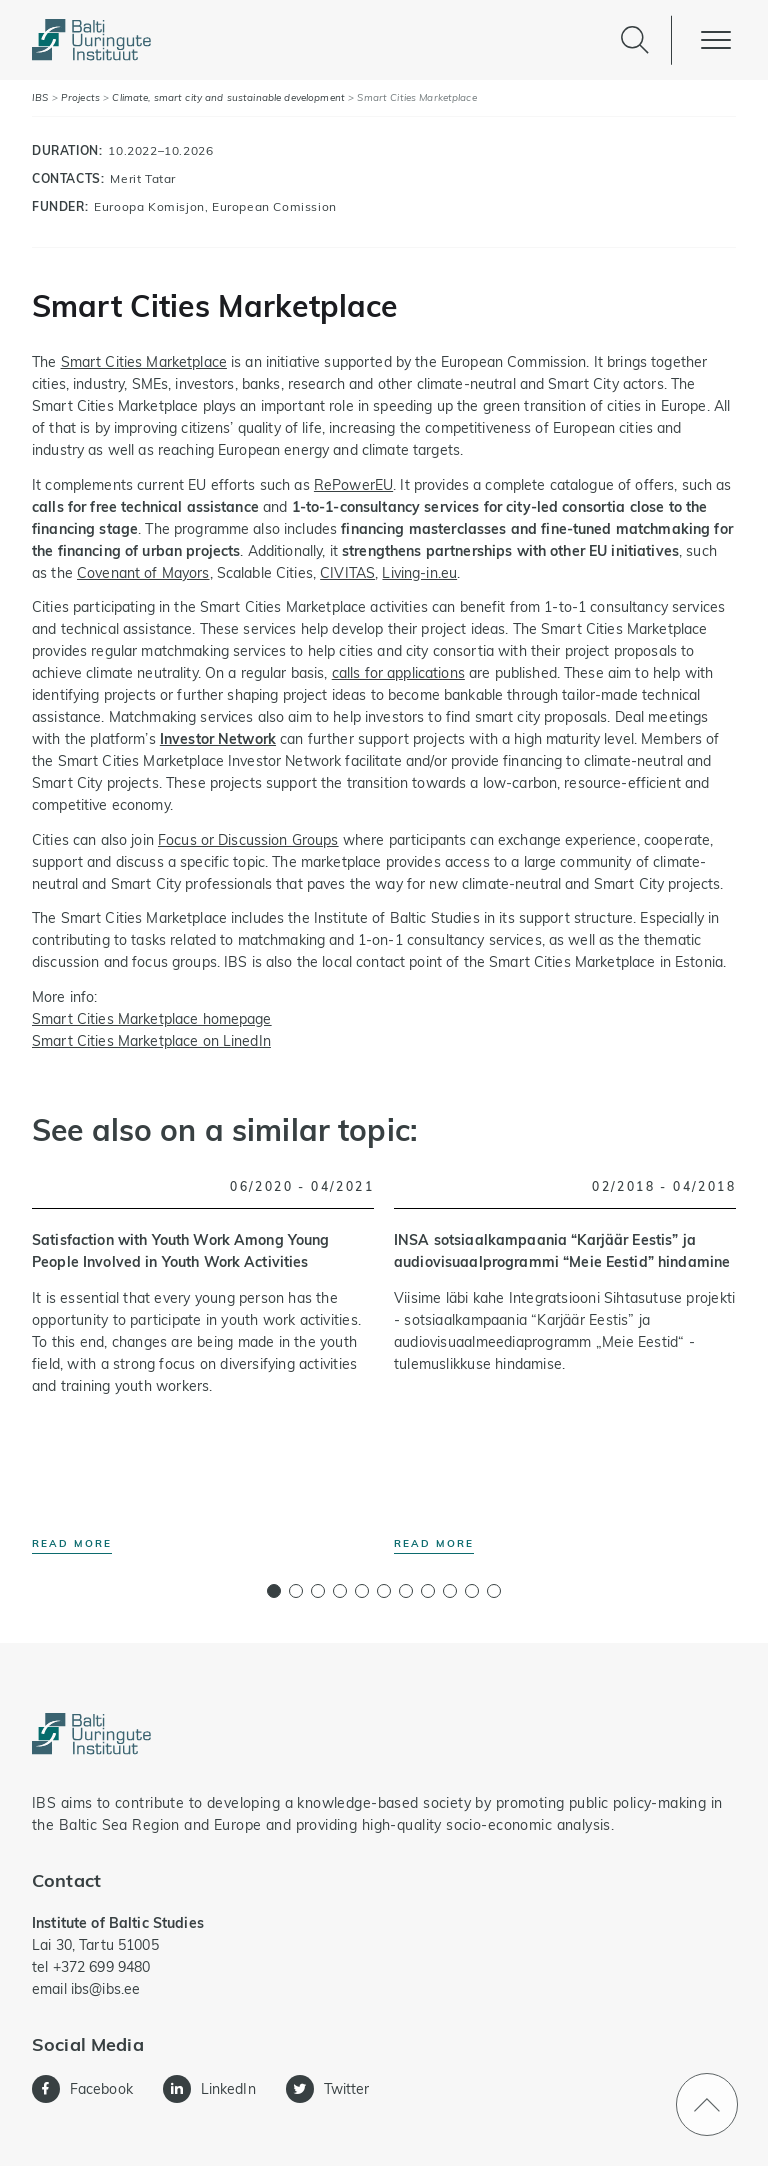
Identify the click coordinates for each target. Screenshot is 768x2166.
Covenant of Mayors (143, 573)
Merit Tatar (143, 178)
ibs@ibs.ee (105, 1989)
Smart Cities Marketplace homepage (152, 1019)
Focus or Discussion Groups (248, 840)
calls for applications (398, 673)
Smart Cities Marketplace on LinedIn (151, 1041)
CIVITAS (347, 573)
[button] (274, 1591)
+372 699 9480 (102, 1967)
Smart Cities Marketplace (144, 362)
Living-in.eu (419, 573)
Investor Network (218, 739)
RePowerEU (353, 485)
